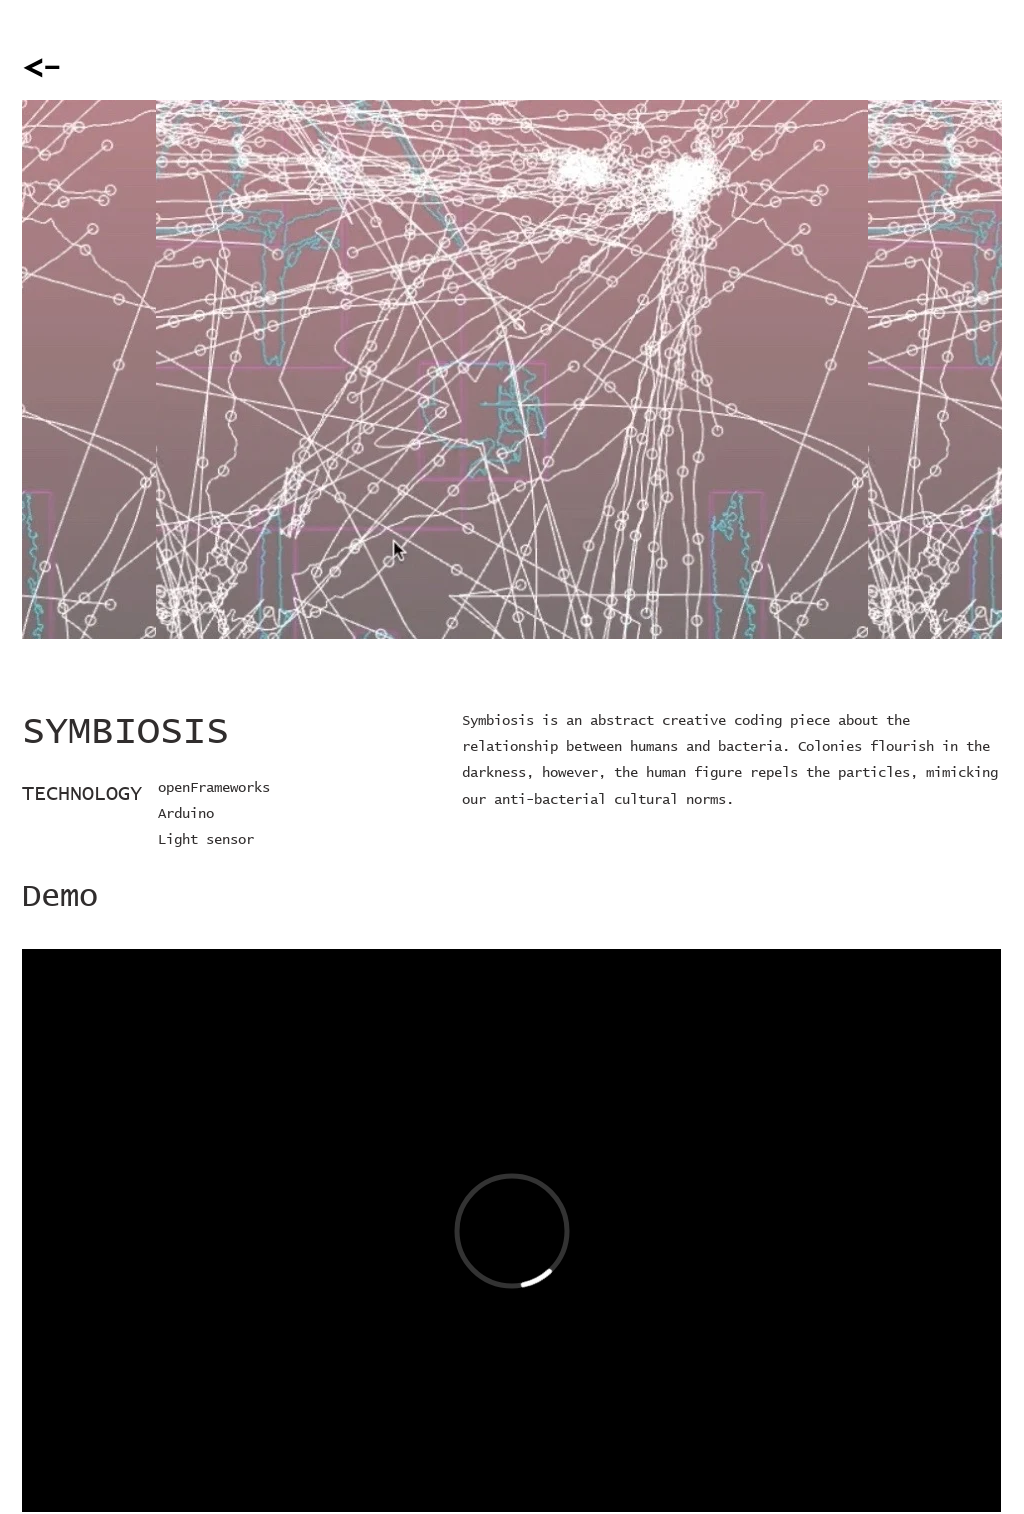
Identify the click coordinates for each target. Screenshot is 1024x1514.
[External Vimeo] (511, 1230)
